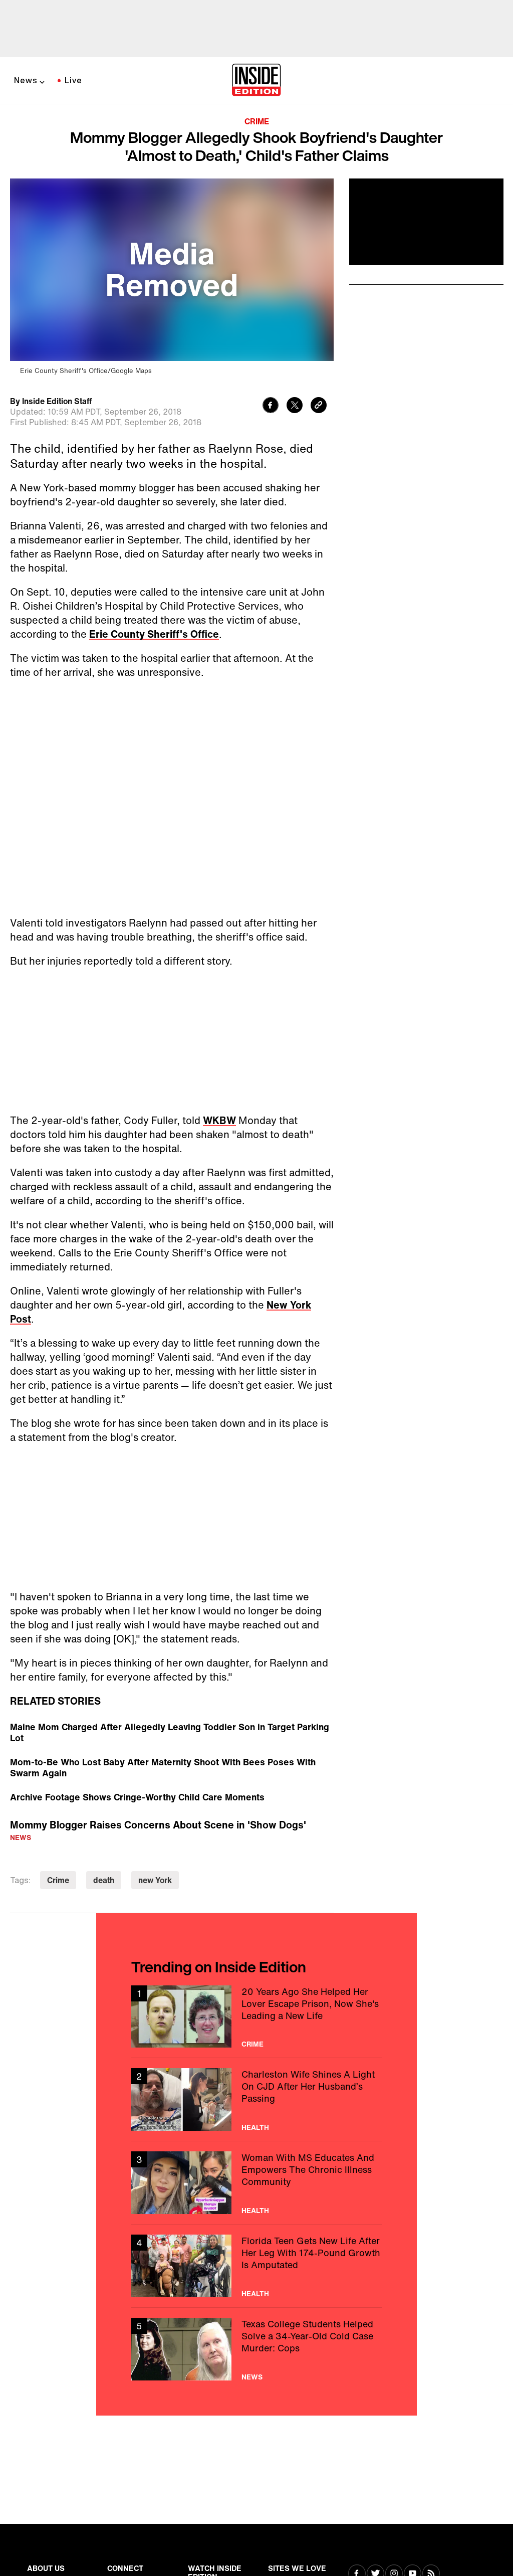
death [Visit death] (103, 1880)
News (26, 80)
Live (73, 80)
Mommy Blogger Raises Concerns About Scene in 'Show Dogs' (158, 1824)
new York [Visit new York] (155, 1880)
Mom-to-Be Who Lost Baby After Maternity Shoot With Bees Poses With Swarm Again (163, 1767)
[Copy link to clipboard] (319, 406)
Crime (256, 121)
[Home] (256, 81)
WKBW (219, 1120)
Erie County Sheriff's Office (154, 634)
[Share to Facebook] (271, 406)
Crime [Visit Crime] (58, 1880)
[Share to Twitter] (295, 406)
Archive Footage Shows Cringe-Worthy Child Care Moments (137, 1796)
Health (255, 2127)
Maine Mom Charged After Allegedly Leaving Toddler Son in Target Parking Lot (169, 1732)
